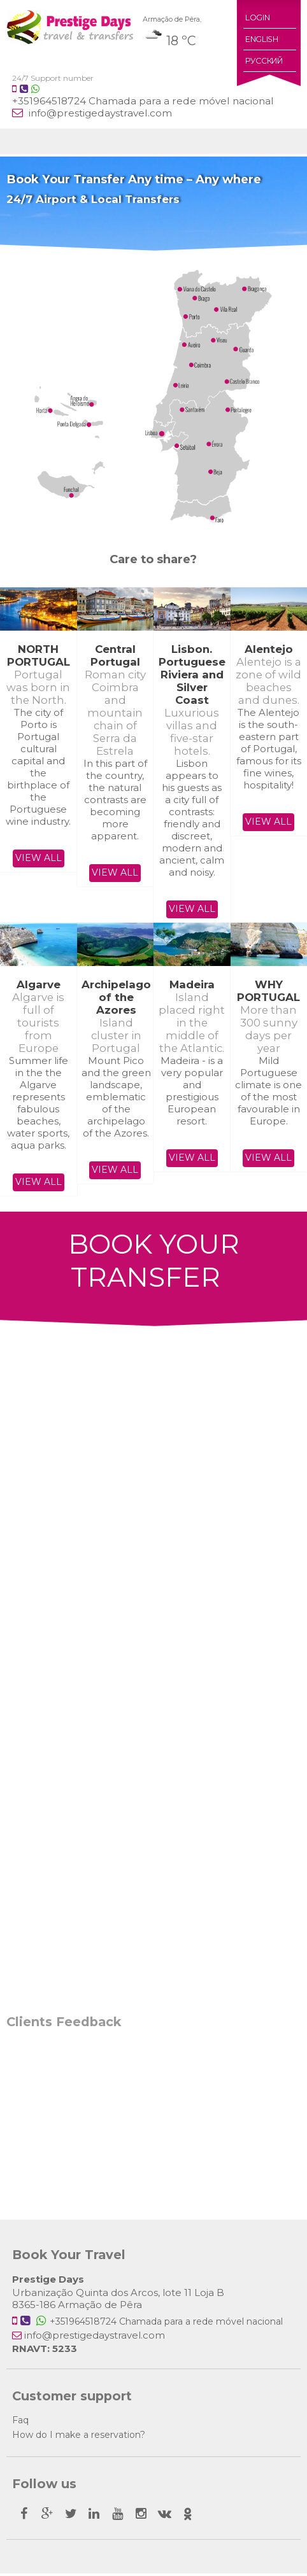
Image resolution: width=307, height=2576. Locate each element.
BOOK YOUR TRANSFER (153, 1262)
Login (257, 17)
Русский (263, 61)
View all (38, 858)
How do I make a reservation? (78, 2437)
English (261, 39)
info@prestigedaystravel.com (99, 113)
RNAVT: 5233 (44, 2351)
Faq (20, 2422)
